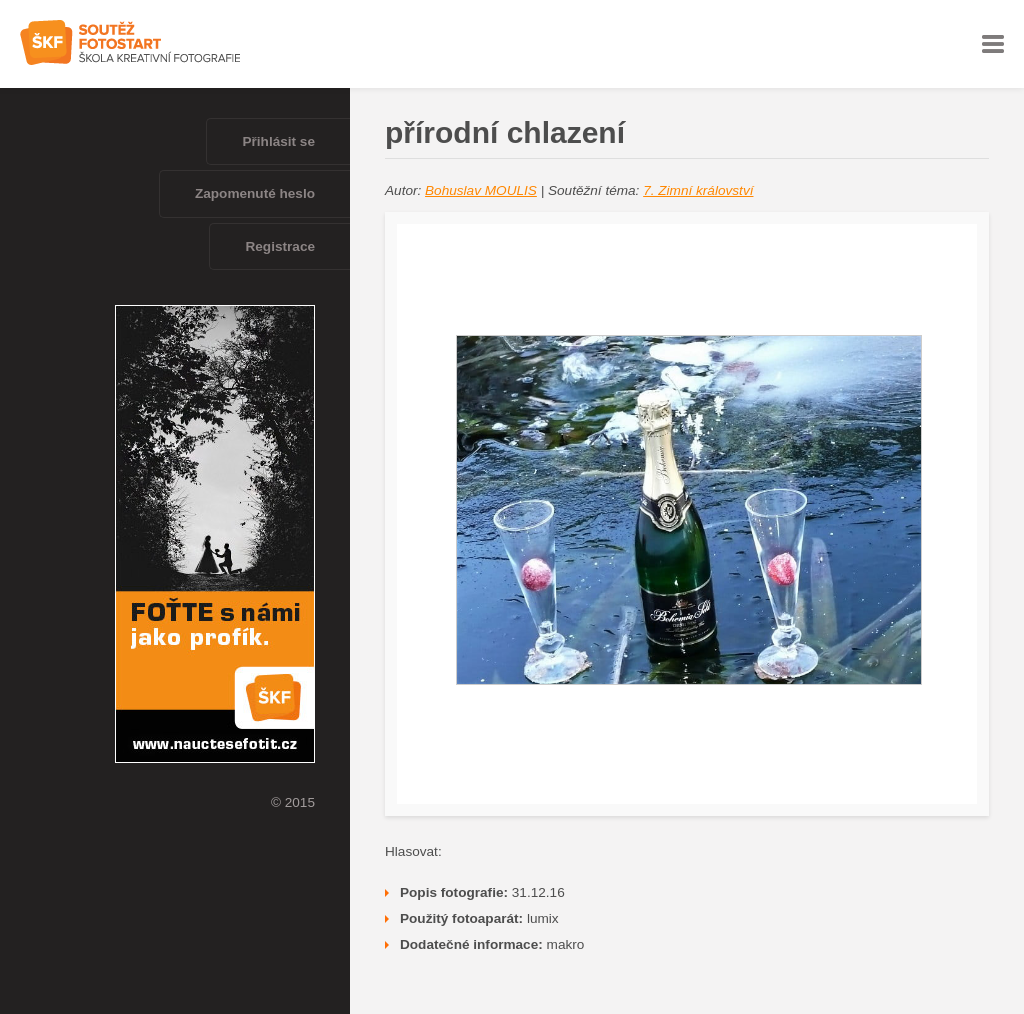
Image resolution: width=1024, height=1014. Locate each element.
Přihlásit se (278, 141)
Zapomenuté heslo (255, 193)
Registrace (280, 246)
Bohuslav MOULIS (481, 190)
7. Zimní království (698, 190)
